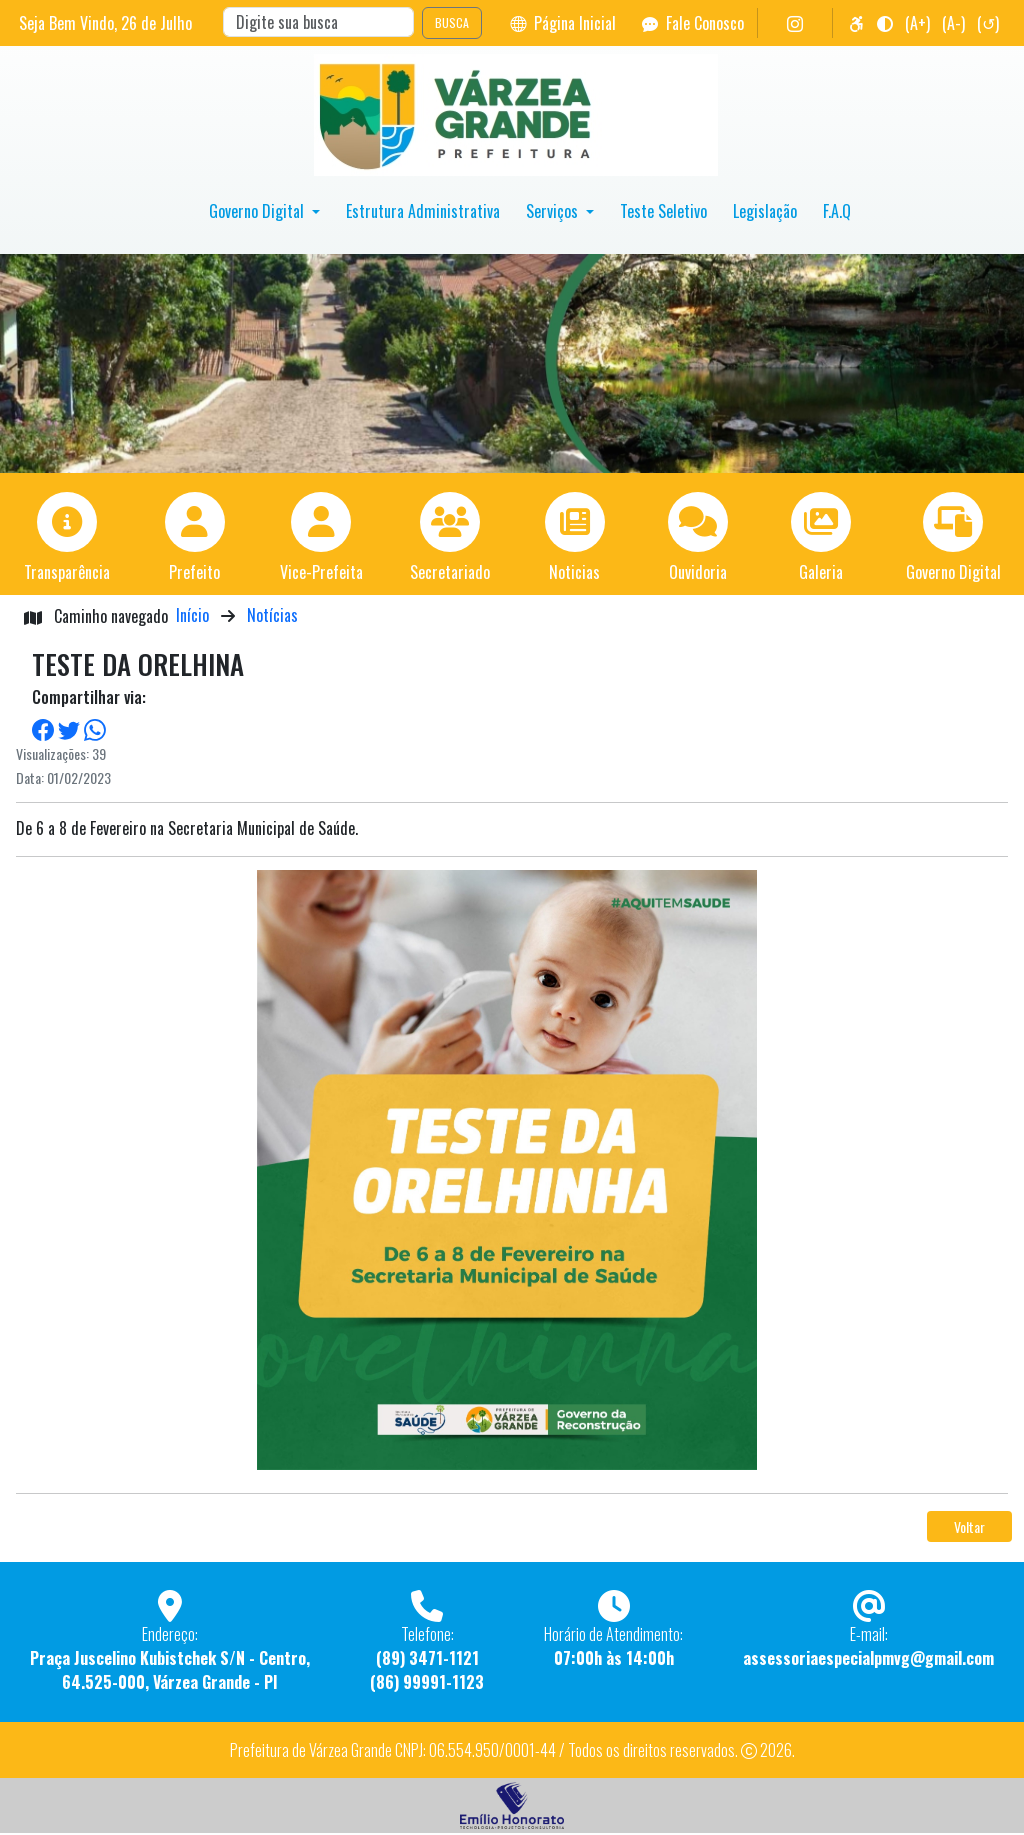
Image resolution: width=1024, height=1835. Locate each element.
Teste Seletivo (663, 211)
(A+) (917, 23)
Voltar (969, 1526)
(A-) (953, 23)
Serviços (554, 211)
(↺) (988, 23)
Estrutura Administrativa (423, 211)
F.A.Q (837, 211)
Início (192, 615)
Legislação (765, 211)
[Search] (318, 22)
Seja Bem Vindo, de (105, 23)
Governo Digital (258, 211)
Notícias (272, 615)
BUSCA (452, 22)
